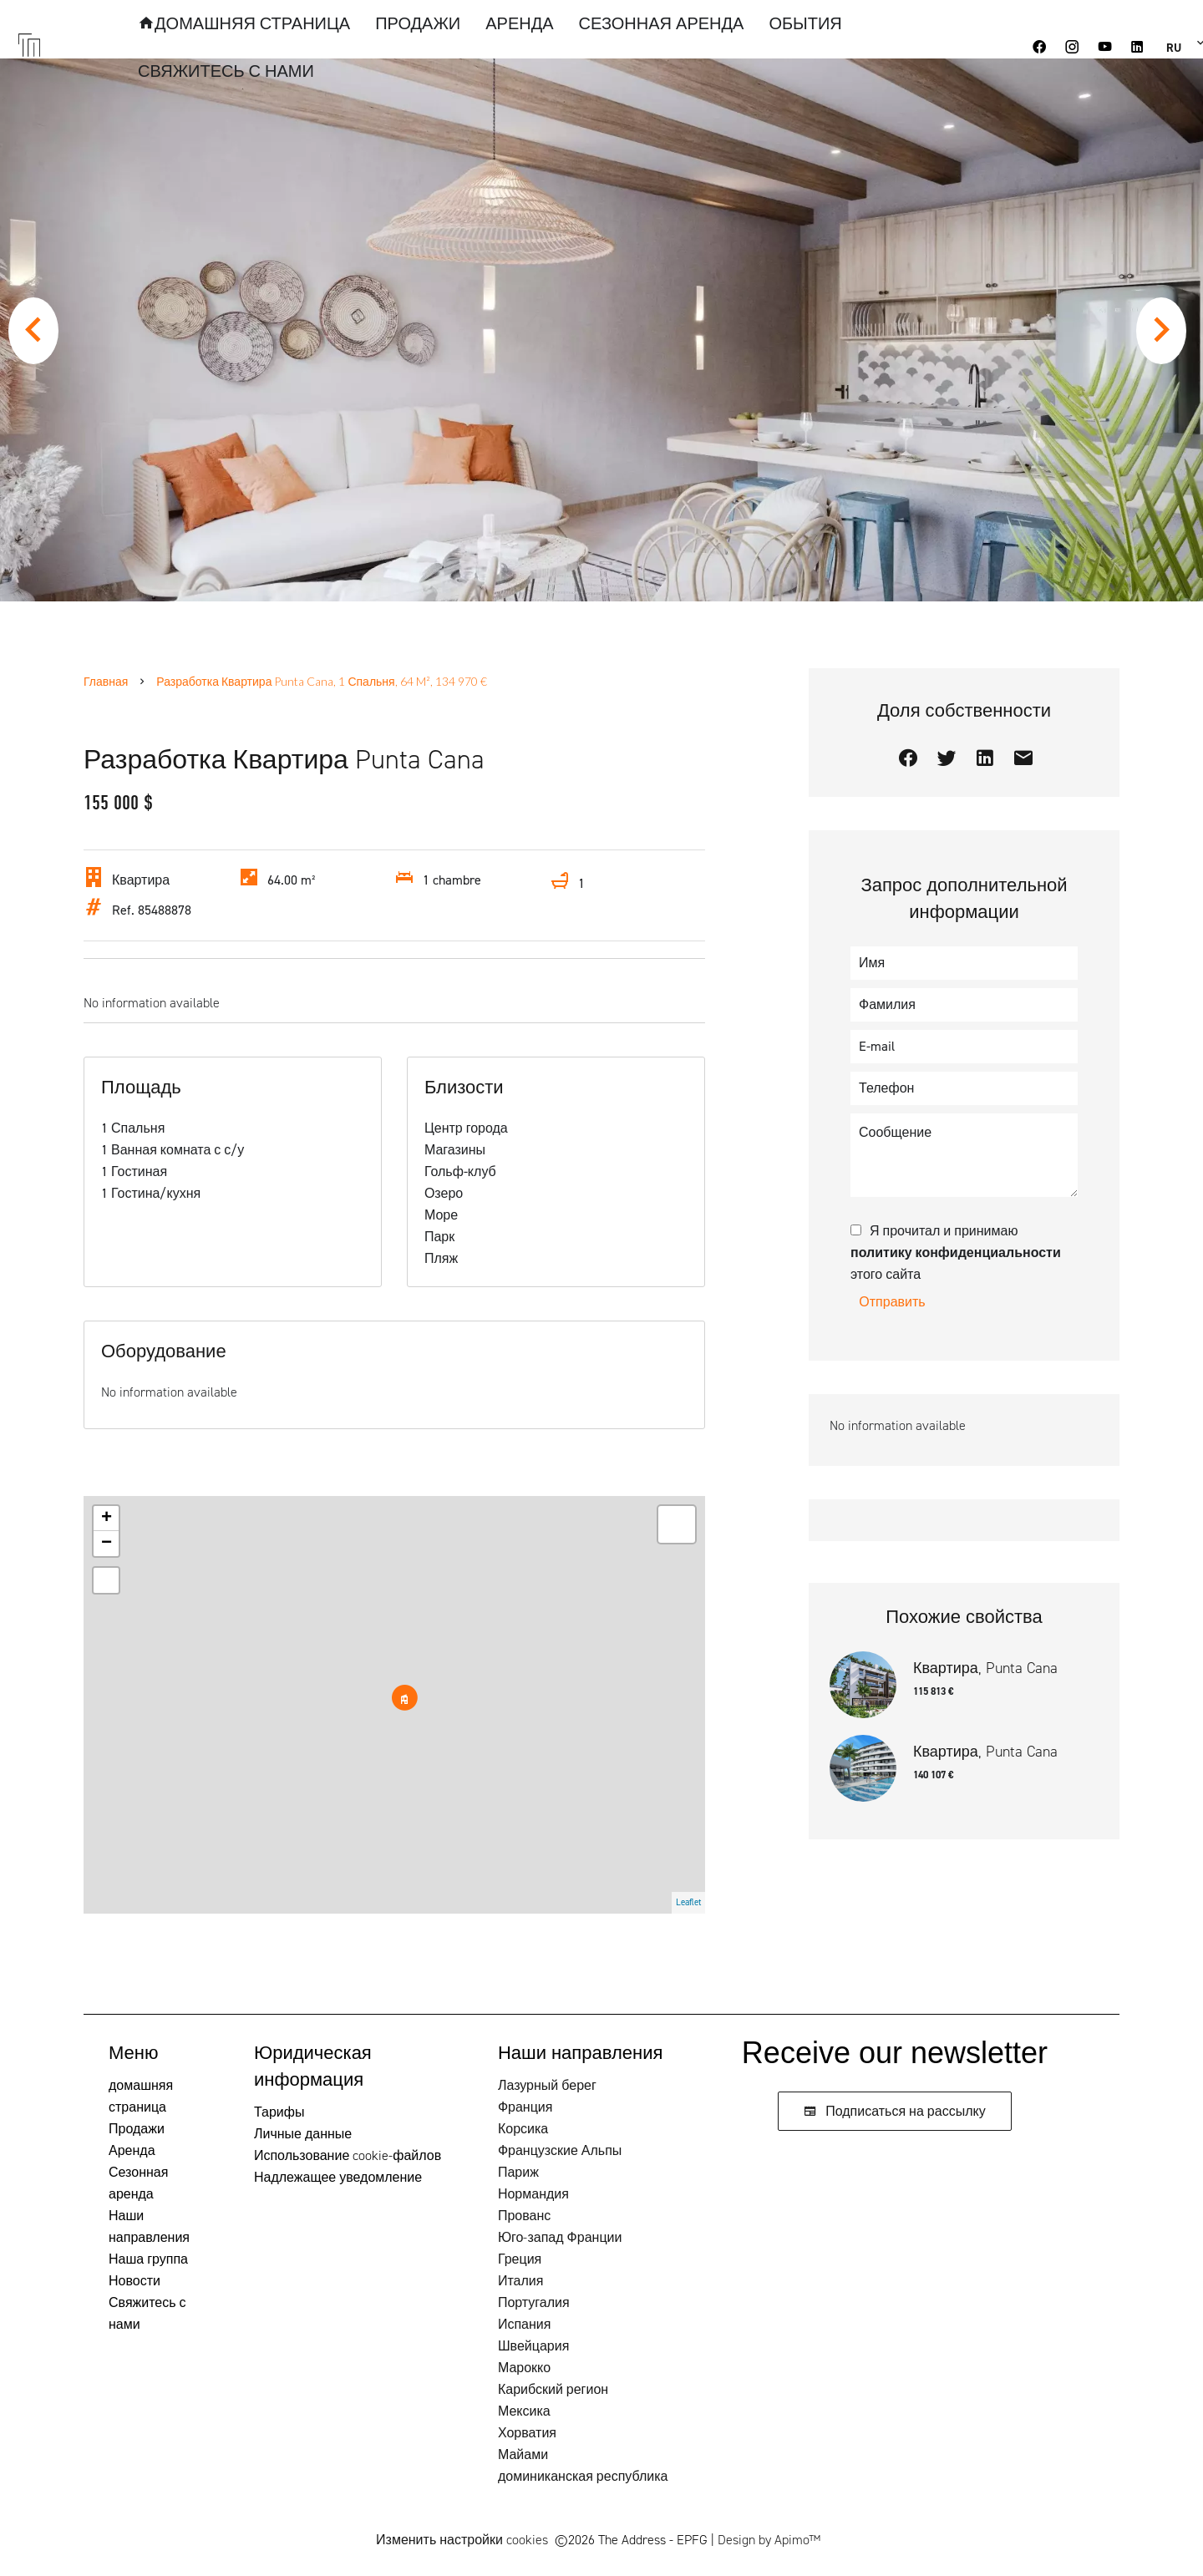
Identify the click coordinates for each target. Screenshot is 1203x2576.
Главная (106, 681)
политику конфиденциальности (955, 1252)
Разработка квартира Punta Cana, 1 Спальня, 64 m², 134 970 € (321, 681)
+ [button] (106, 1518)
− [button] (106, 1543)
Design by (769, 2539)
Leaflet (688, 1902)
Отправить (892, 1302)
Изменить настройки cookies (462, 2539)
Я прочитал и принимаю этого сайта (955, 1252)
